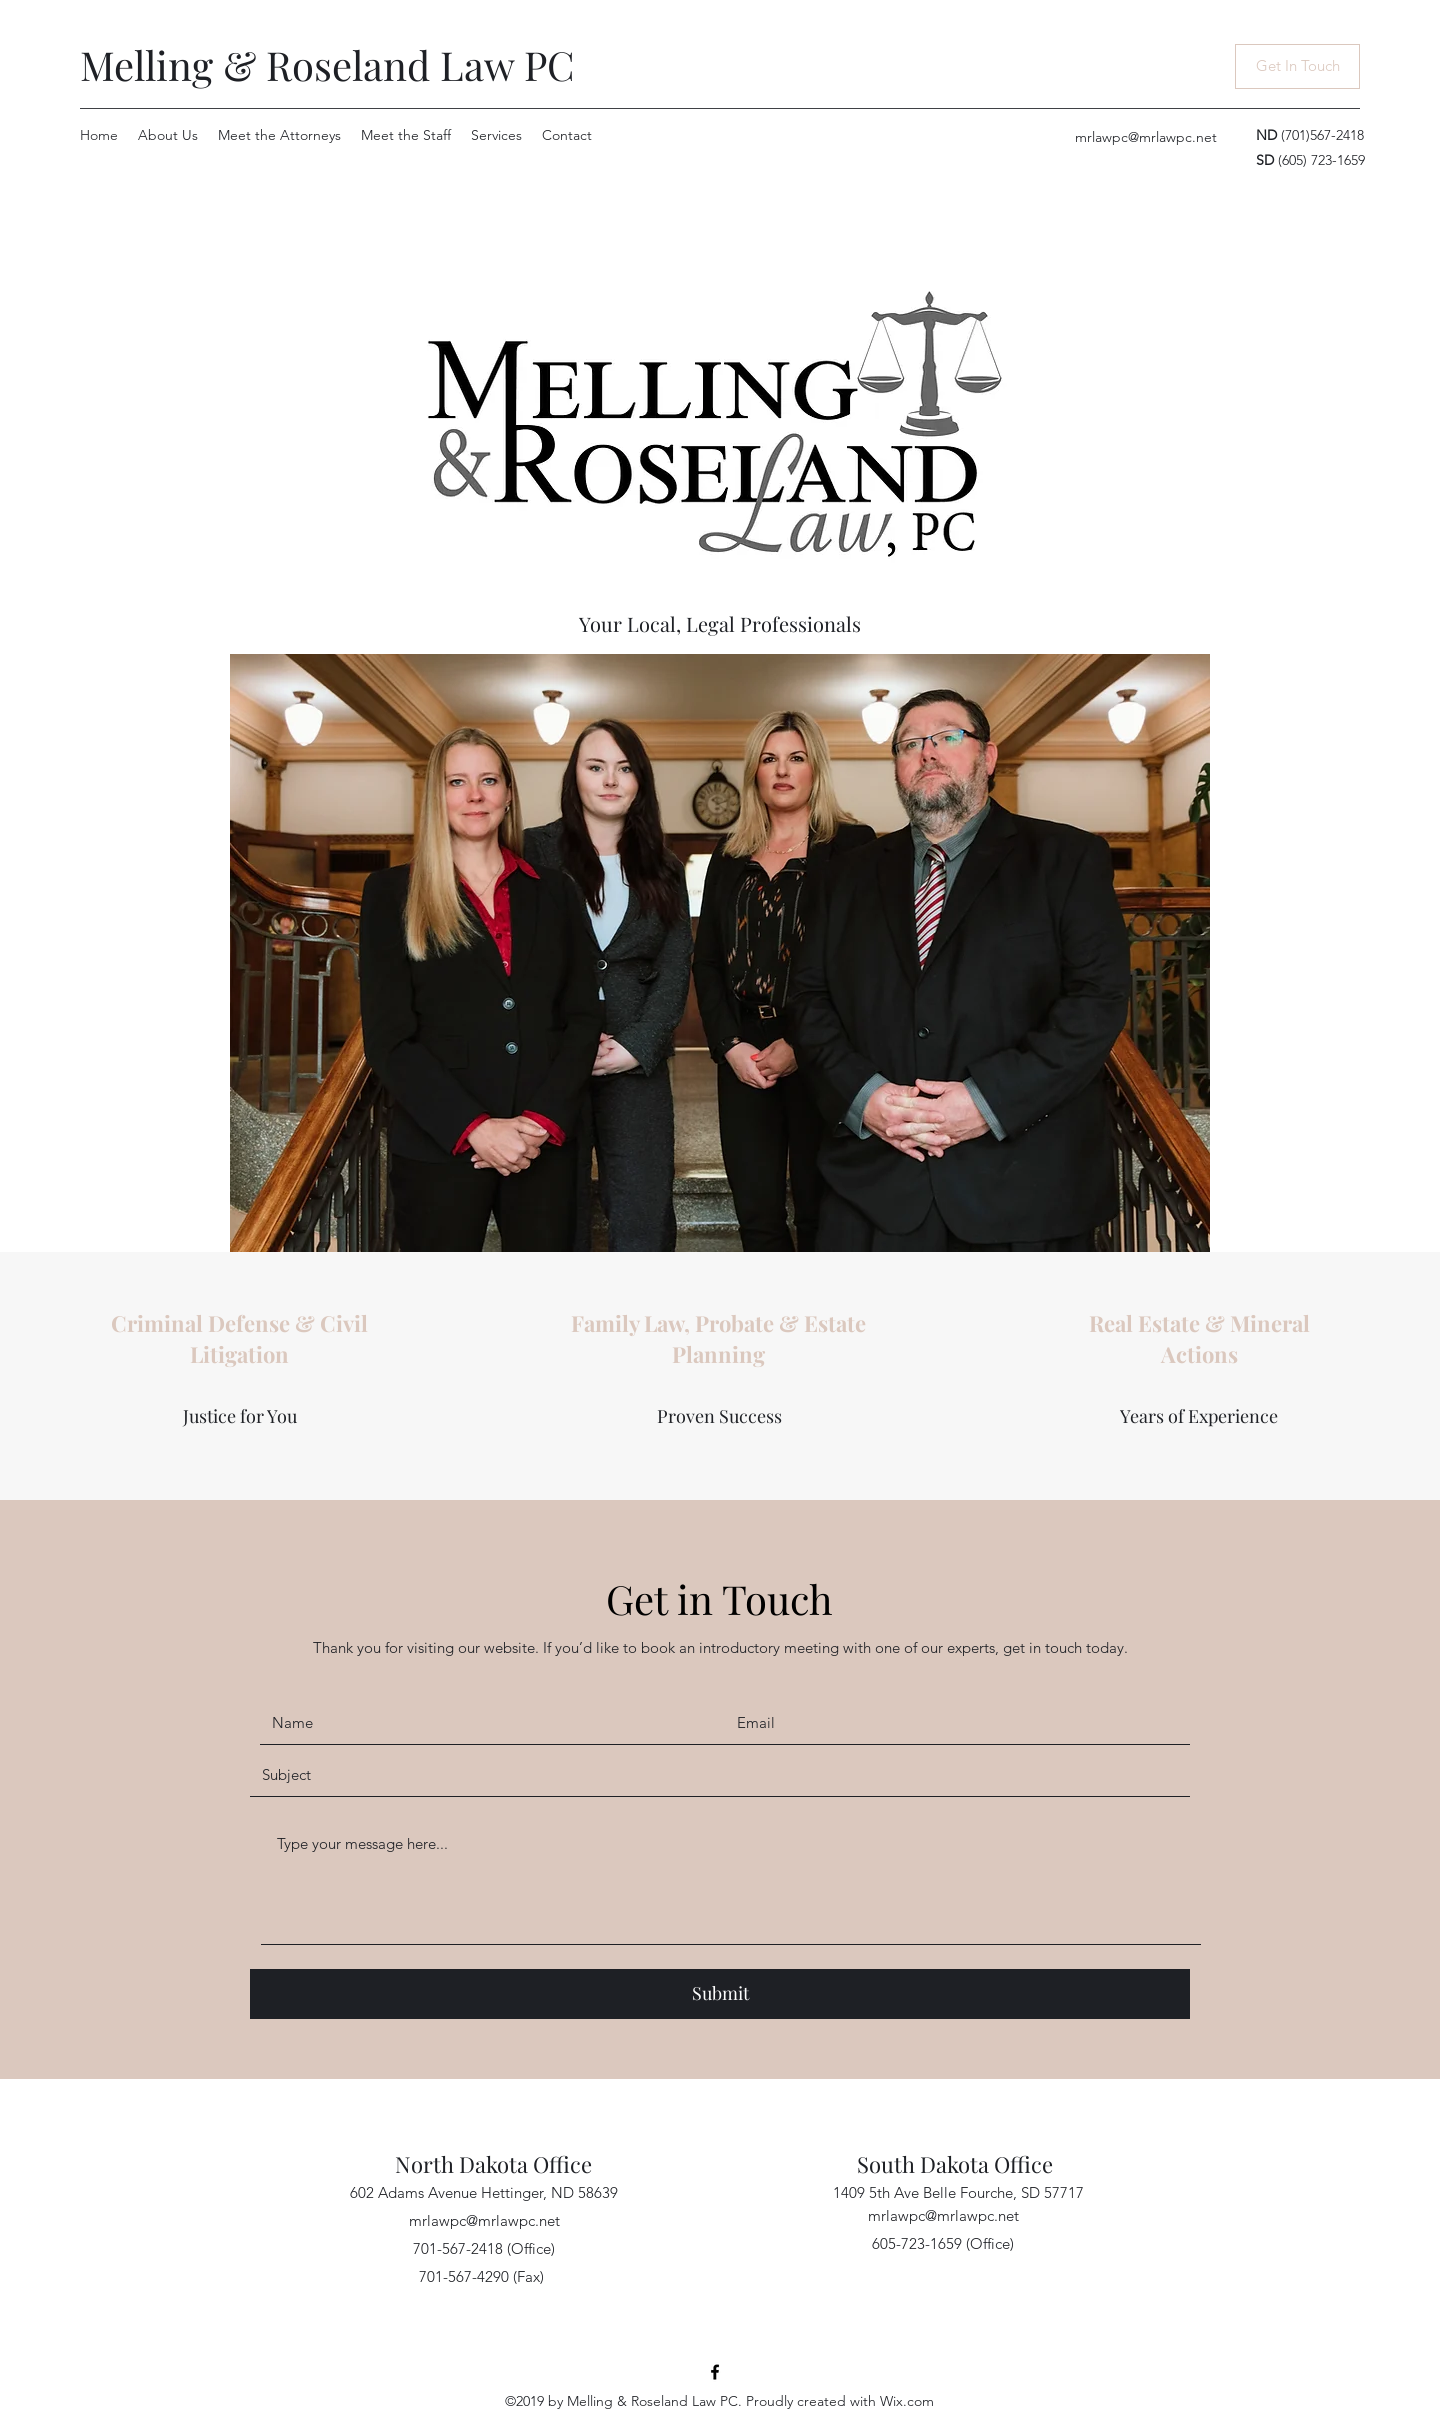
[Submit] (720, 1994)
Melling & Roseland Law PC (327, 64)
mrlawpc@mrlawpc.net (1146, 137)
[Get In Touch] (1297, 66)
